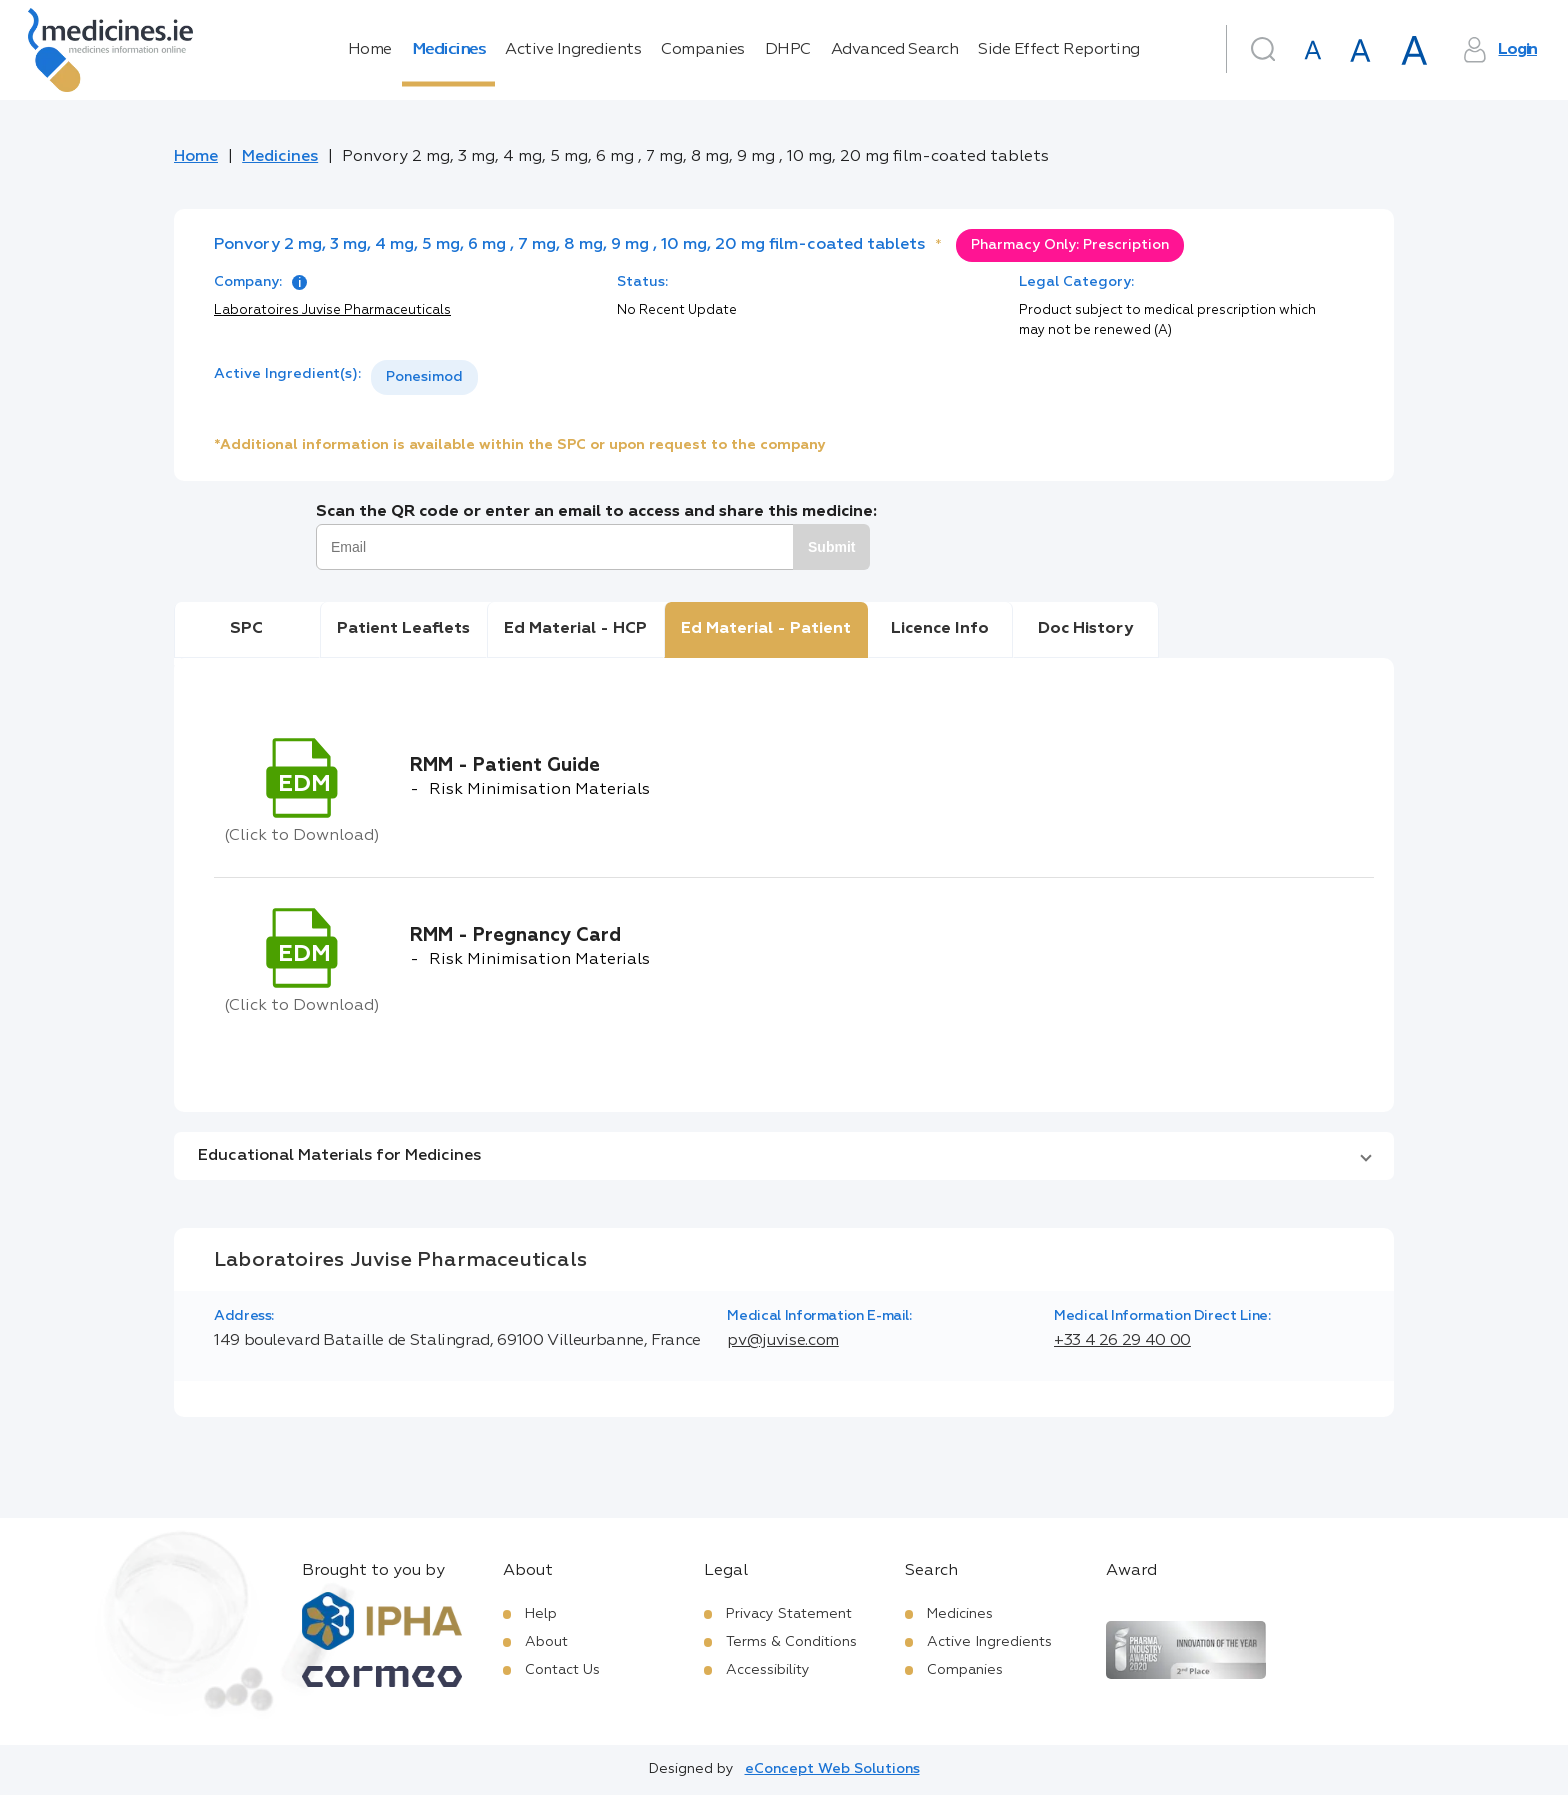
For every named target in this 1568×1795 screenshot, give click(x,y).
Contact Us (562, 1670)
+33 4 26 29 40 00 (1122, 1341)
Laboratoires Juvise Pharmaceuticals (332, 310)
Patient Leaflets (403, 629)
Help (541, 1614)
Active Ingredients (573, 50)
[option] (424, 377)
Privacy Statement (789, 1614)
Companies (703, 50)
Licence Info (940, 629)
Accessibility (768, 1670)
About (546, 1642)
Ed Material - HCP (575, 629)
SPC (246, 629)
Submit (831, 547)
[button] (784, 1156)
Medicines (449, 50)
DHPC (788, 50)
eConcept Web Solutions (832, 1769)
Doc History (1085, 629)
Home (370, 50)
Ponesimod (424, 377)
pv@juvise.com (782, 1341)
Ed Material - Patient (766, 629)
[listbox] (424, 377)
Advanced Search (895, 50)
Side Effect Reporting (1059, 50)
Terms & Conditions (791, 1642)
